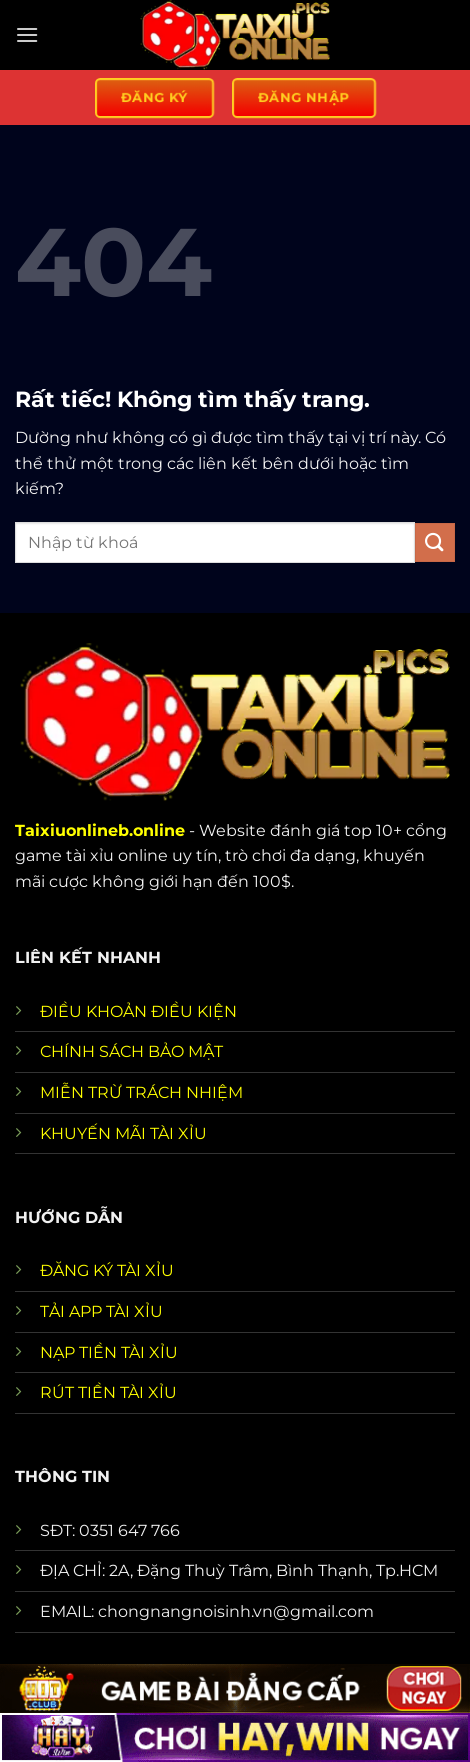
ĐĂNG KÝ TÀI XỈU (107, 1270)
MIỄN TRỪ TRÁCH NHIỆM (141, 1092)
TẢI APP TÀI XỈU (101, 1311)
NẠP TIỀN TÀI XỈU (109, 1352)
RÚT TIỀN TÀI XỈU (108, 1392)
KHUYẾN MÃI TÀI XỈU (123, 1133)
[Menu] (27, 34)
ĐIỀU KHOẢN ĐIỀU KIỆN (138, 1011)
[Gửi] (435, 542)
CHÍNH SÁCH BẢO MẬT (131, 1051)
